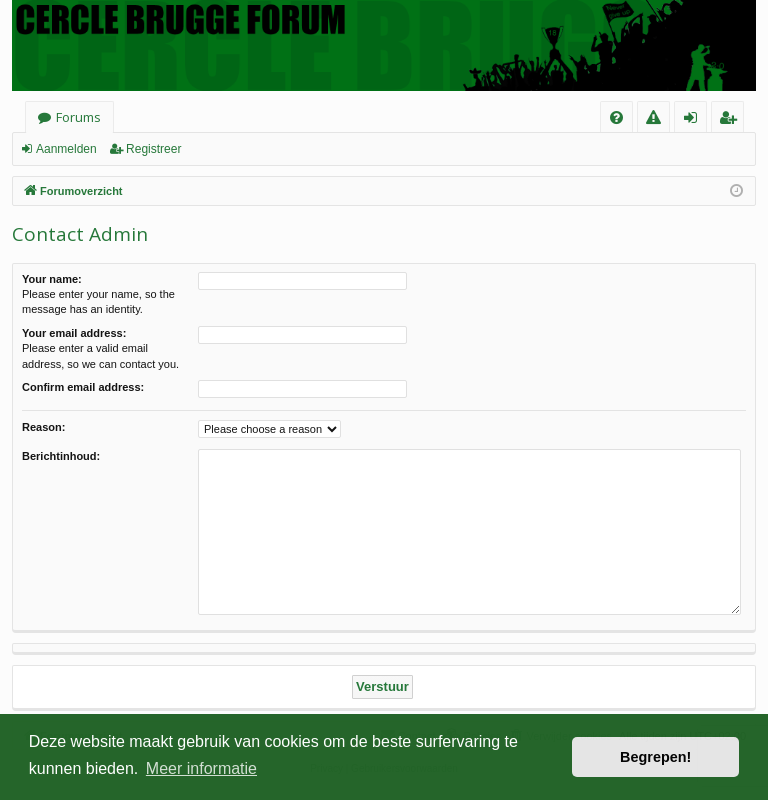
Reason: (43, 427)
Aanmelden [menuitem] (696, 120)
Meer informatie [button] (201, 768)
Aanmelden (66, 149)
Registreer (153, 149)
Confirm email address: (83, 387)
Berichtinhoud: (61, 456)
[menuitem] (616, 117)
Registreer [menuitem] (731, 120)
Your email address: (74, 333)
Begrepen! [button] (655, 757)
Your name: (52, 279)
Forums (78, 117)
